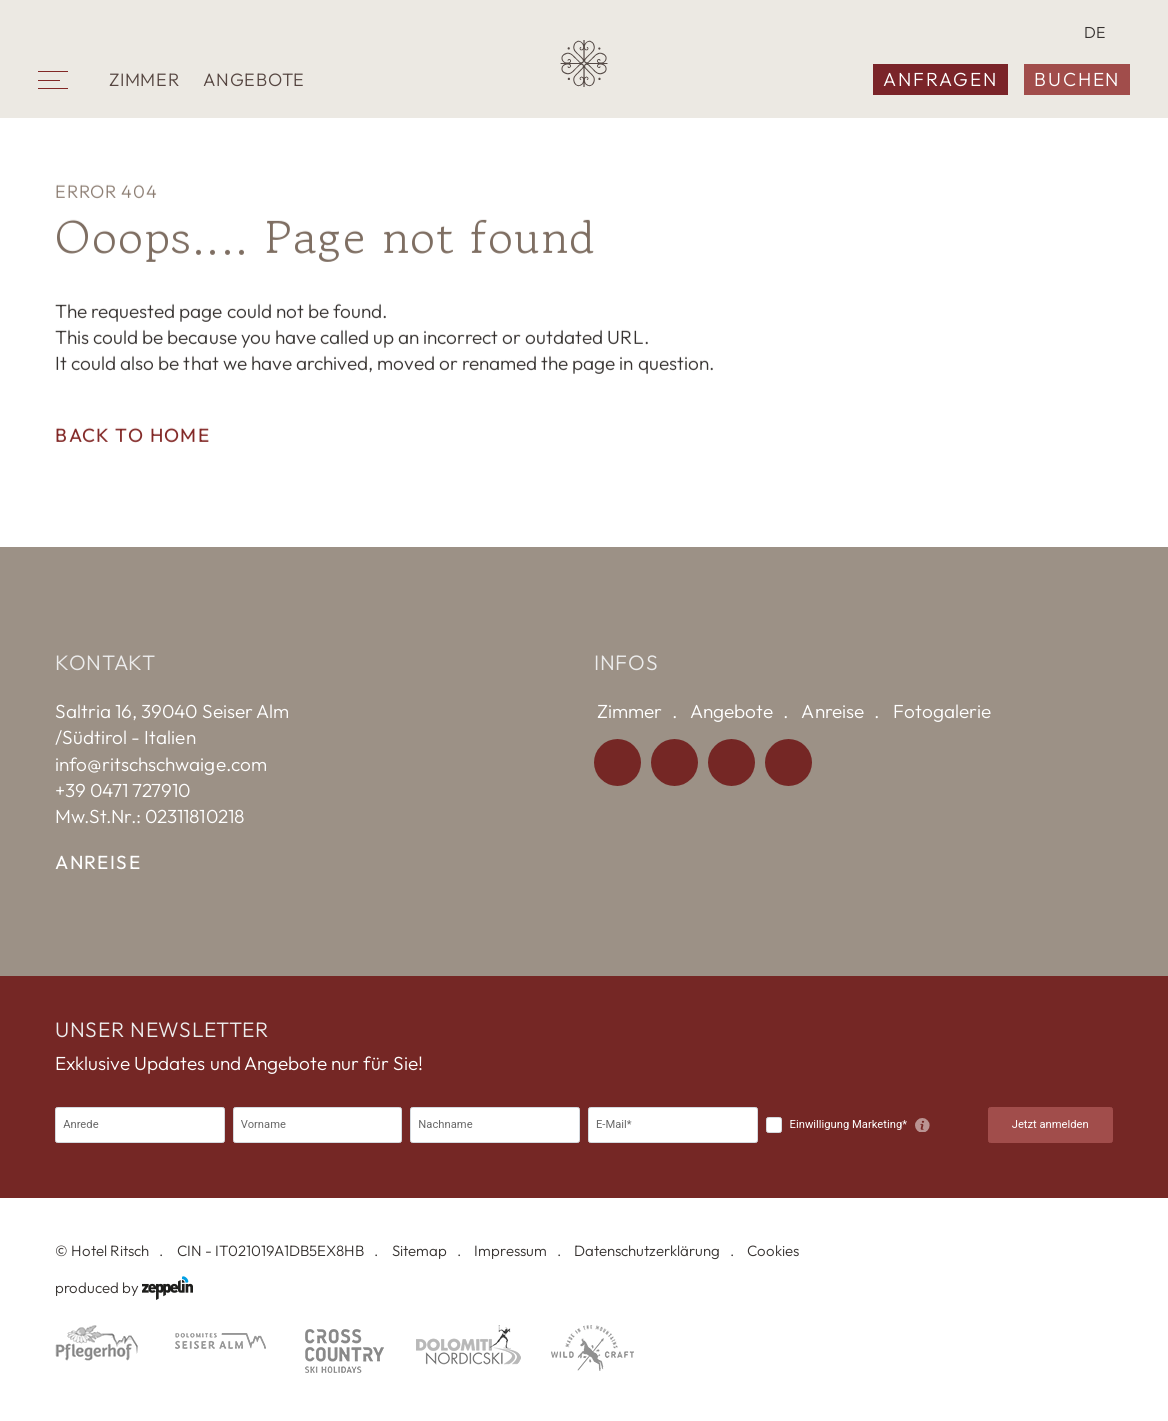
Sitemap (419, 1250)
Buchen (1077, 79)
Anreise (98, 862)
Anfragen (940, 79)
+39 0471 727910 (122, 790)
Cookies (773, 1250)
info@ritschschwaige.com (160, 764)
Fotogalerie (942, 711)
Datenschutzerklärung (647, 1250)
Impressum (510, 1250)
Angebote (254, 79)
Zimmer (144, 79)
